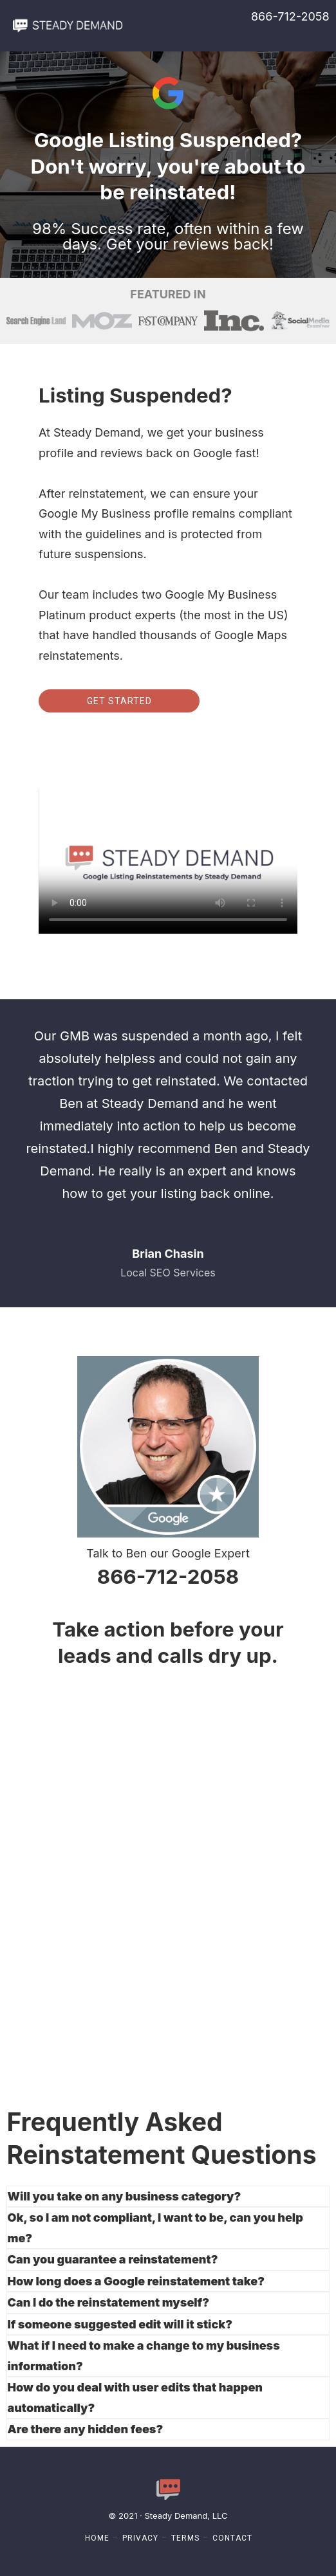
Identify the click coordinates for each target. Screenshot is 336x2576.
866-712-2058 (290, 16)
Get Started (119, 701)
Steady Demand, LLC (185, 2515)
